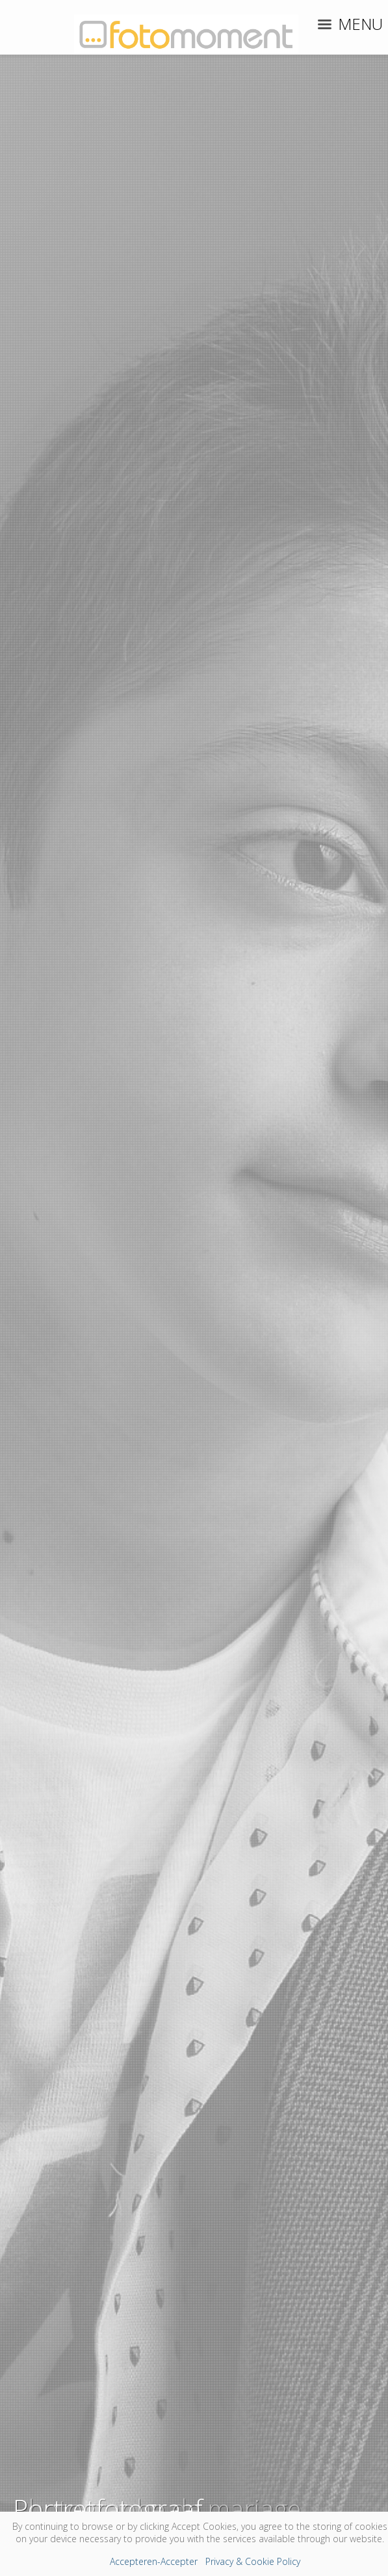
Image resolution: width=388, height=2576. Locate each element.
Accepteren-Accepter (154, 2561)
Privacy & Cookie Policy (252, 2561)
